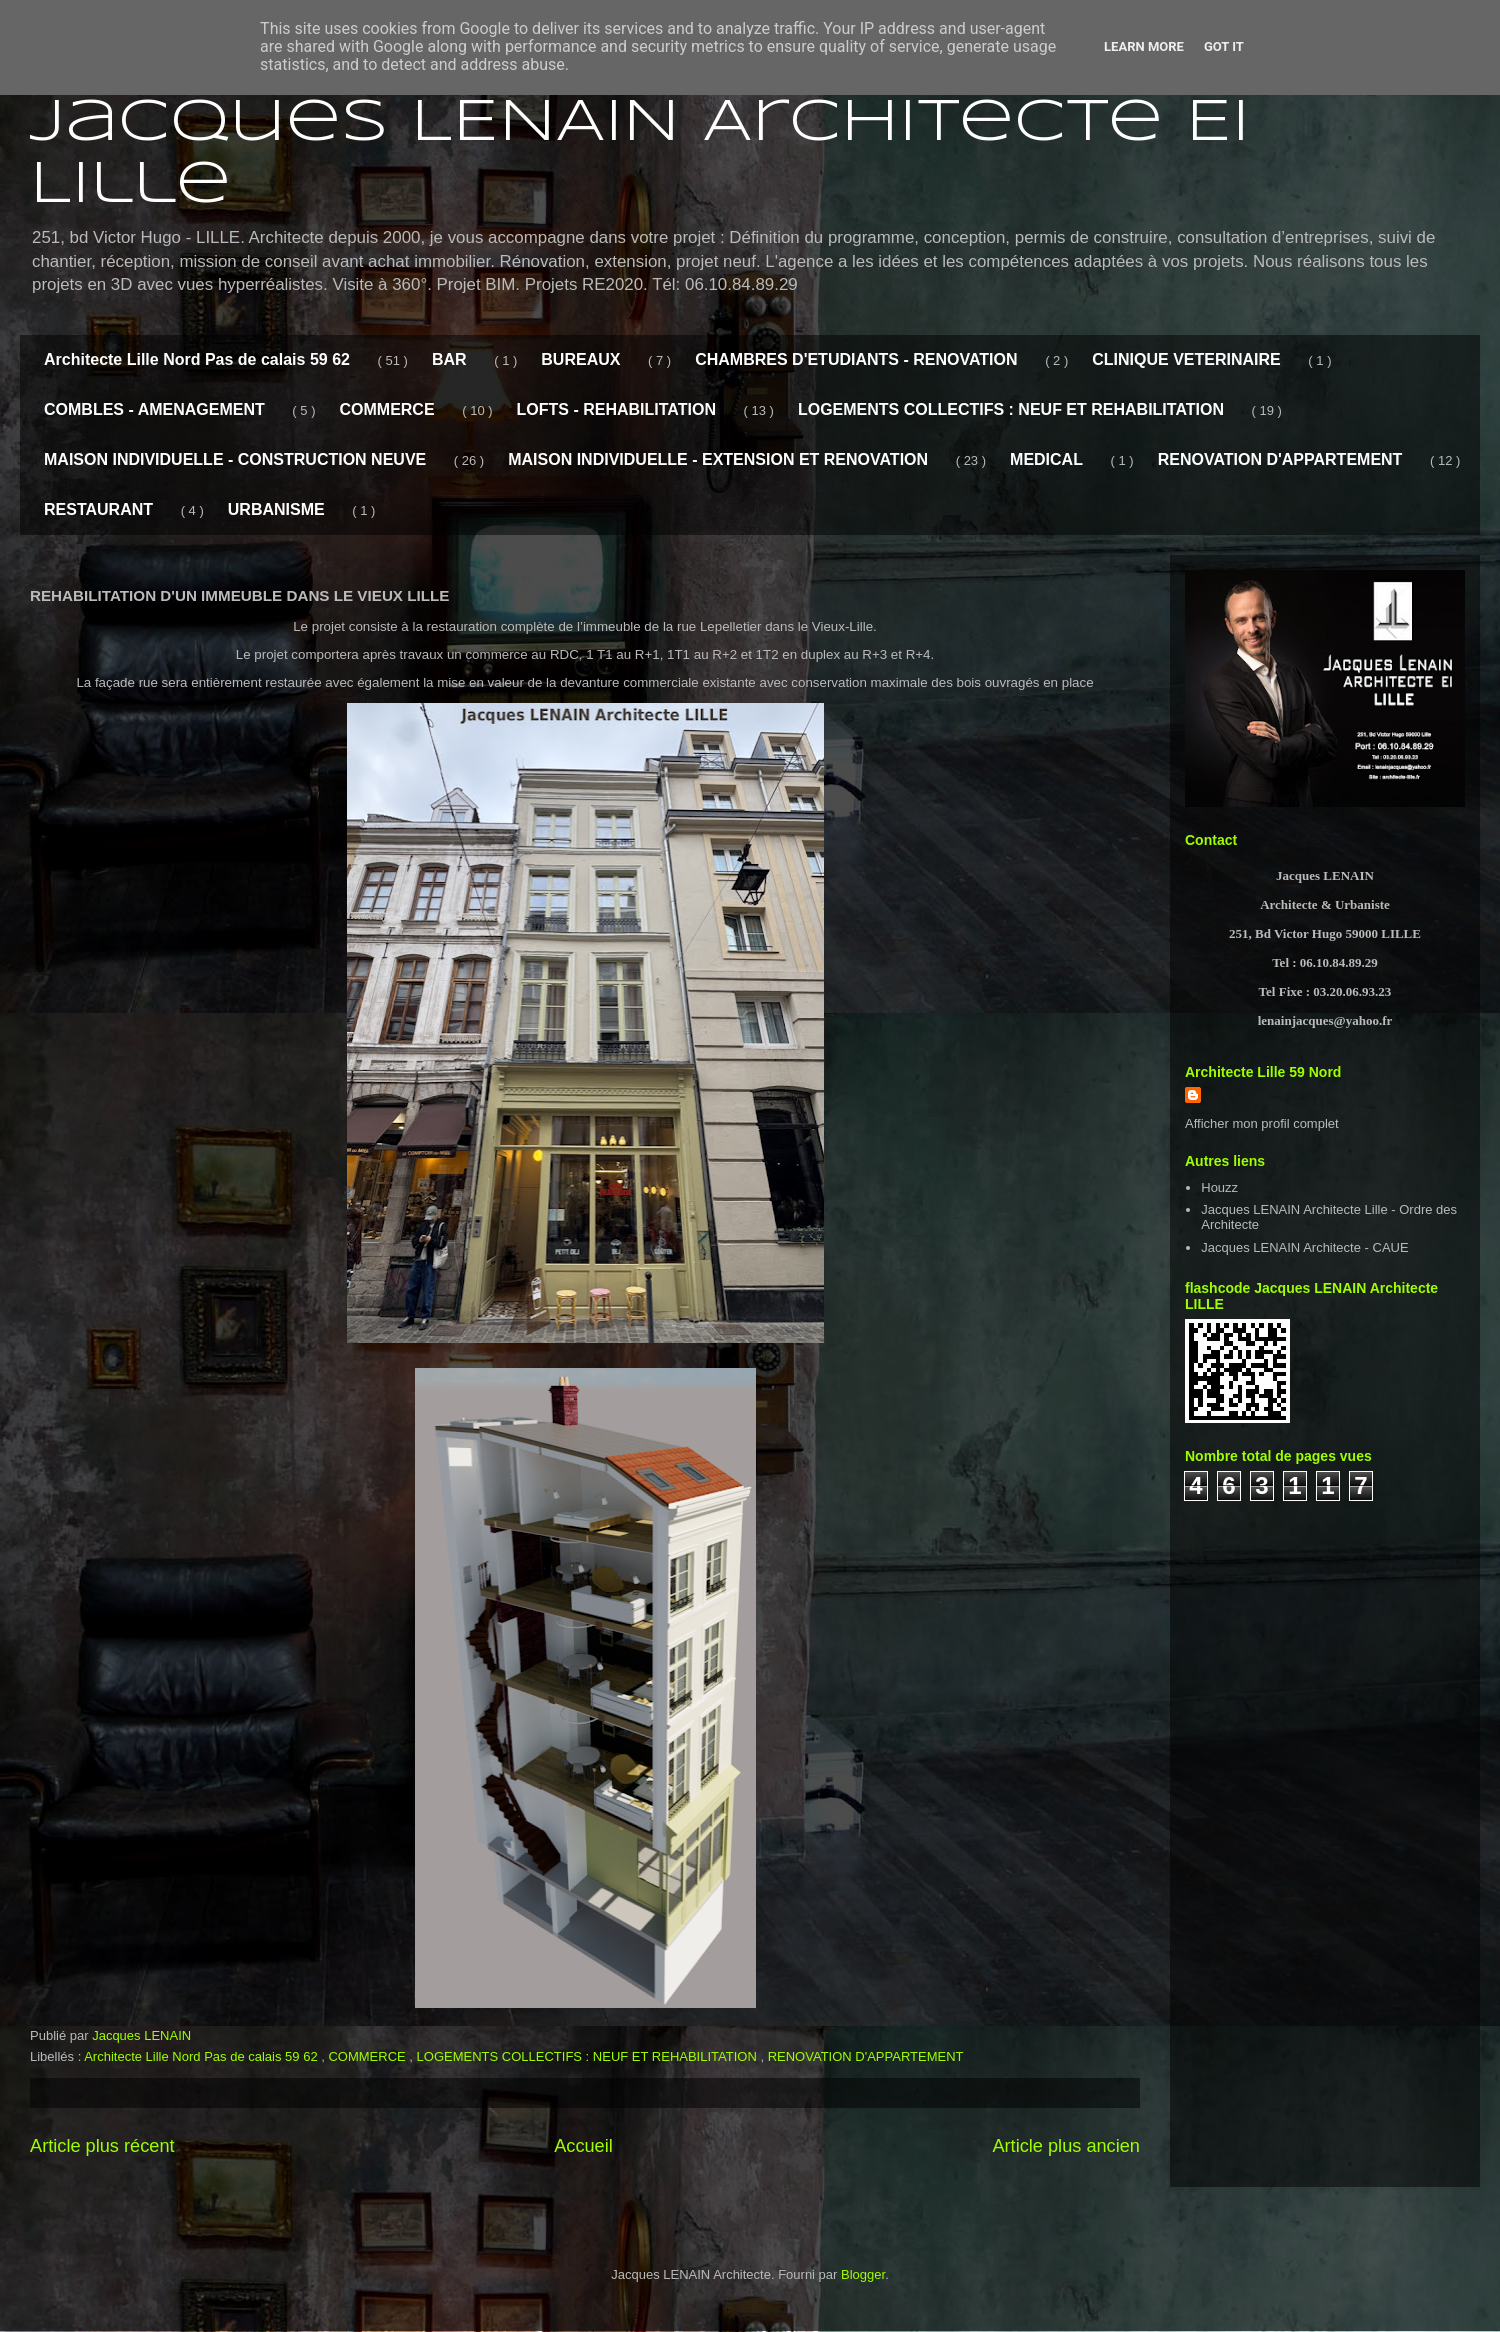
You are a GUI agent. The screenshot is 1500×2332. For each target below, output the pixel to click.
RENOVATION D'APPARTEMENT (1280, 459)
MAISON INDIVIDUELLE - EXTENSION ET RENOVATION (718, 459)
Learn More (1144, 46)
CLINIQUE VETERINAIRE (1186, 359)
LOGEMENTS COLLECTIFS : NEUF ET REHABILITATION (1011, 409)
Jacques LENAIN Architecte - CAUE (1304, 1247)
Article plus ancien (1066, 2146)
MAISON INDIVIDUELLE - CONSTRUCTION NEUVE (235, 459)
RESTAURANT (98, 509)
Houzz (1219, 1187)
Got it (1224, 46)
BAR (449, 359)
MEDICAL (1046, 459)
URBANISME (276, 509)
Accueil (583, 2146)
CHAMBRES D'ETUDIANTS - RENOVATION (856, 359)
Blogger (863, 2274)
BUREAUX (580, 359)
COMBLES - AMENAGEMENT (154, 409)
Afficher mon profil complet (1262, 1123)
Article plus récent (102, 2146)
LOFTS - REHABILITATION (616, 409)
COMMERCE (386, 409)
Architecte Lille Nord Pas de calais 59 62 (197, 359)
